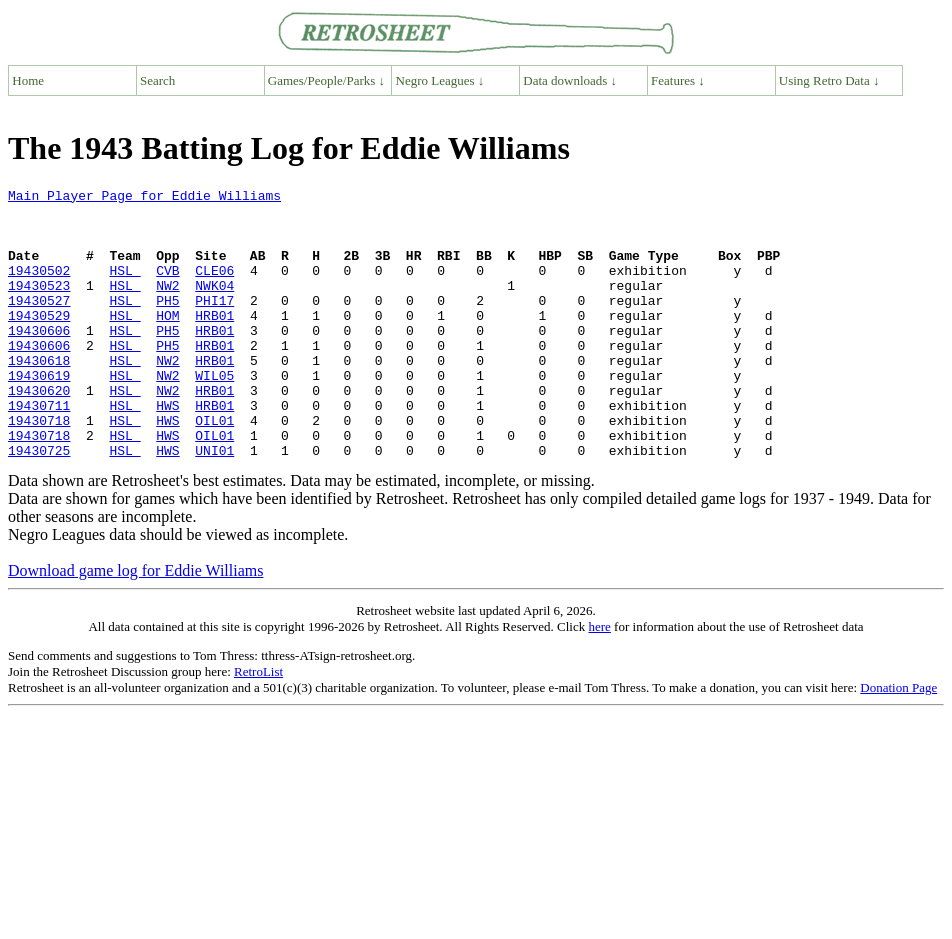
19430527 (39, 324)
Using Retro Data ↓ (829, 80)
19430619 (39, 414)
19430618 (39, 396)
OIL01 (214, 468)
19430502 (39, 288)
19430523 (39, 306)
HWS (167, 450)
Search (157, 80)
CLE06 (214, 288)
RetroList (258, 725)
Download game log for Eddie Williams (135, 624)
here (599, 680)
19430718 (39, 468)
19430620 (39, 432)
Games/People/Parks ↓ (326, 80)
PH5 (167, 324)
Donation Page (898, 741)
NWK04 (214, 306)
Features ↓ (678, 80)
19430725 (39, 504)
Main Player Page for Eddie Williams (144, 198)
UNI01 (214, 504)
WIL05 (214, 414)
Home (28, 80)
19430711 (39, 450)
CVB (167, 288)
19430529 (39, 342)
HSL (124, 288)
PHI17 (214, 324)
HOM (167, 342)
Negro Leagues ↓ (440, 80)
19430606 (39, 360)
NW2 (167, 306)
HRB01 (214, 342)
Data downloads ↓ (570, 80)
